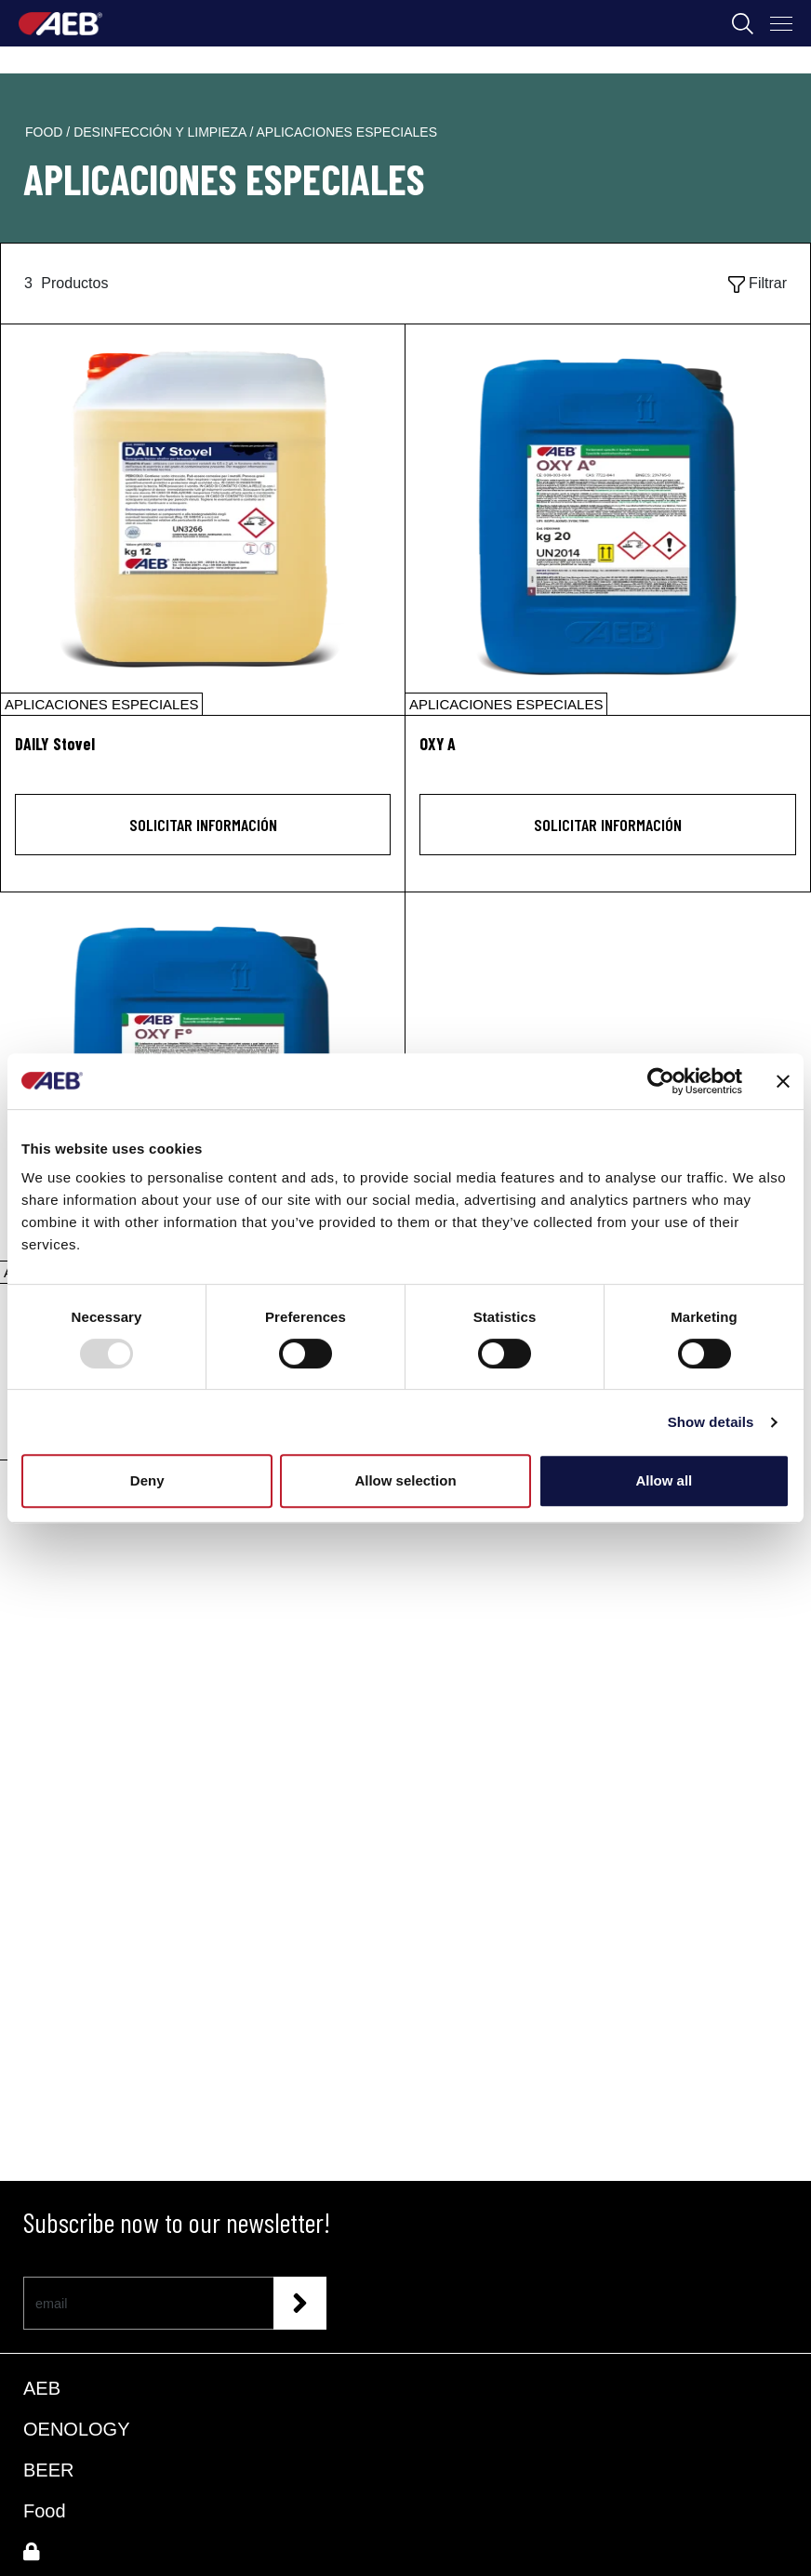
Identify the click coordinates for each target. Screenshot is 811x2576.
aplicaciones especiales (346, 132)
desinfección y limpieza (161, 132)
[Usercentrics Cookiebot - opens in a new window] (660, 1081)
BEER (48, 2470)
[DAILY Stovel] (202, 519)
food (45, 132)
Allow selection (405, 1480)
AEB (41, 2388)
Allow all (663, 1480)
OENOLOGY (76, 2429)
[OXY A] (608, 519)
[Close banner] (783, 1081)
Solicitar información (203, 824)
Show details (711, 1422)
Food (44, 2511)
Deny (147, 1480)
